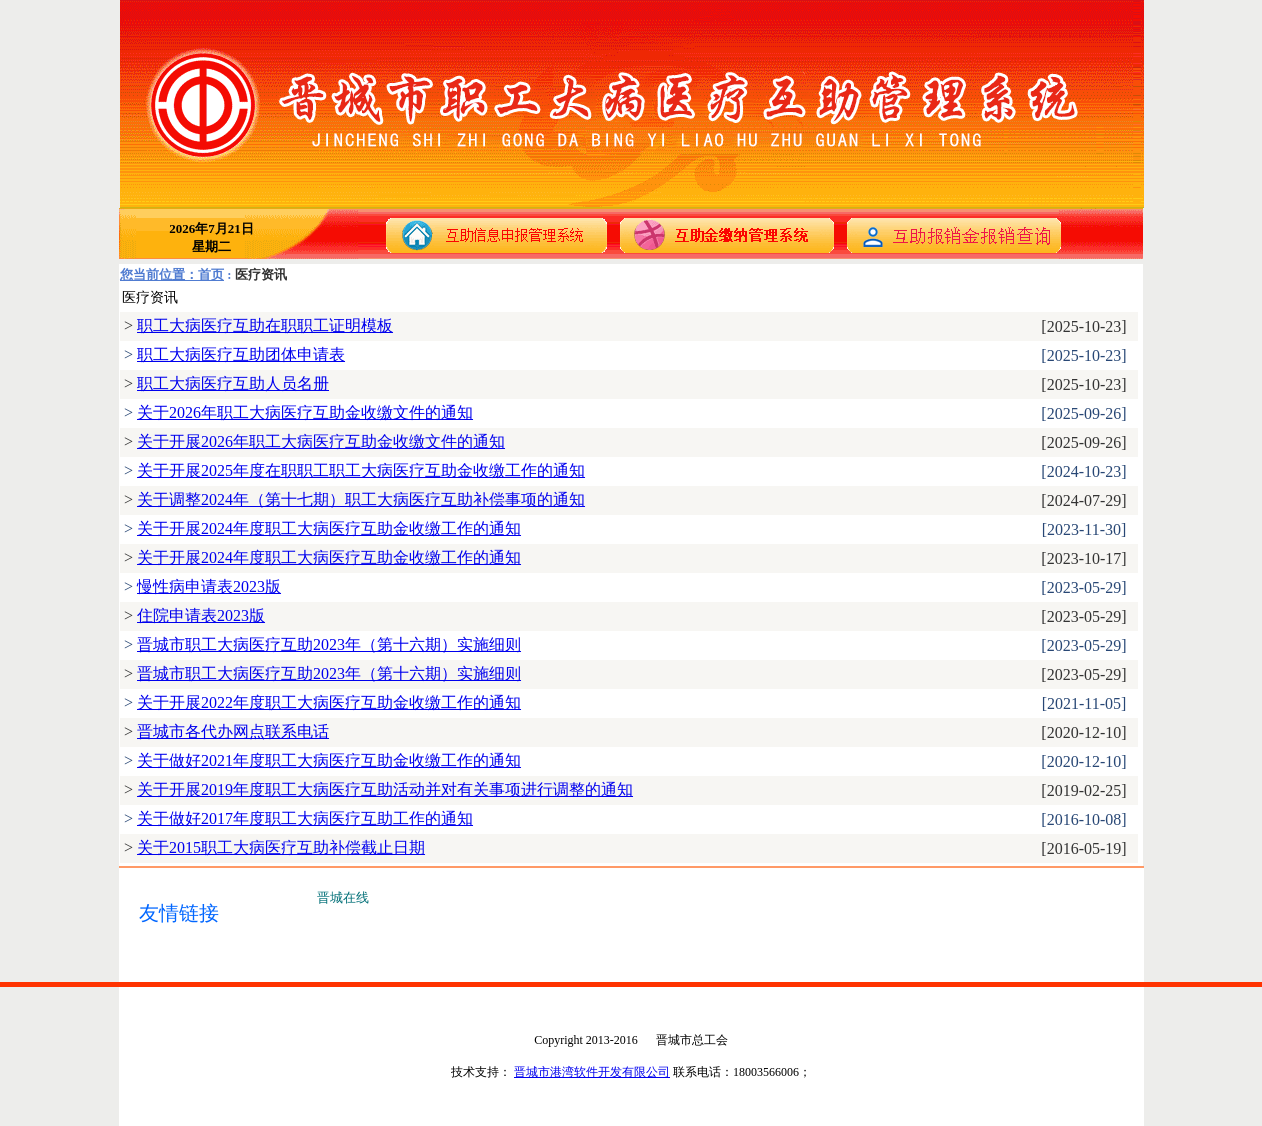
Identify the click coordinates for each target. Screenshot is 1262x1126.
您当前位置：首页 (172, 275)
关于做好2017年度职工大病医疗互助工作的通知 (305, 818)
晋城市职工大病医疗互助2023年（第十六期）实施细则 (329, 644)
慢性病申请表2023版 (209, 586)
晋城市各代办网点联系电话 (233, 731)
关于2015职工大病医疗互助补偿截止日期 (281, 847)
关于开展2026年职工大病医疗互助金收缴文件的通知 (321, 441)
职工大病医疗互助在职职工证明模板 (265, 325)
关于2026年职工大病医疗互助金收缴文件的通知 (305, 412)
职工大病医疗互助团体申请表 (241, 354)
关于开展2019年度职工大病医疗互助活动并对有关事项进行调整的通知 (385, 789)
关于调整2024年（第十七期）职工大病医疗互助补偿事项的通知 (361, 499)
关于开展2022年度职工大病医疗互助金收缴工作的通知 (329, 702)
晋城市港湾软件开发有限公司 (592, 1072)
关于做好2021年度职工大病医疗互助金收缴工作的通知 (329, 760)
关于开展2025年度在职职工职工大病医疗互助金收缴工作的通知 (361, 470)
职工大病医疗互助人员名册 (233, 383)
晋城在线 (343, 897)
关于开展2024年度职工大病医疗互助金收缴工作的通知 (329, 528)
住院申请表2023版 (201, 615)
